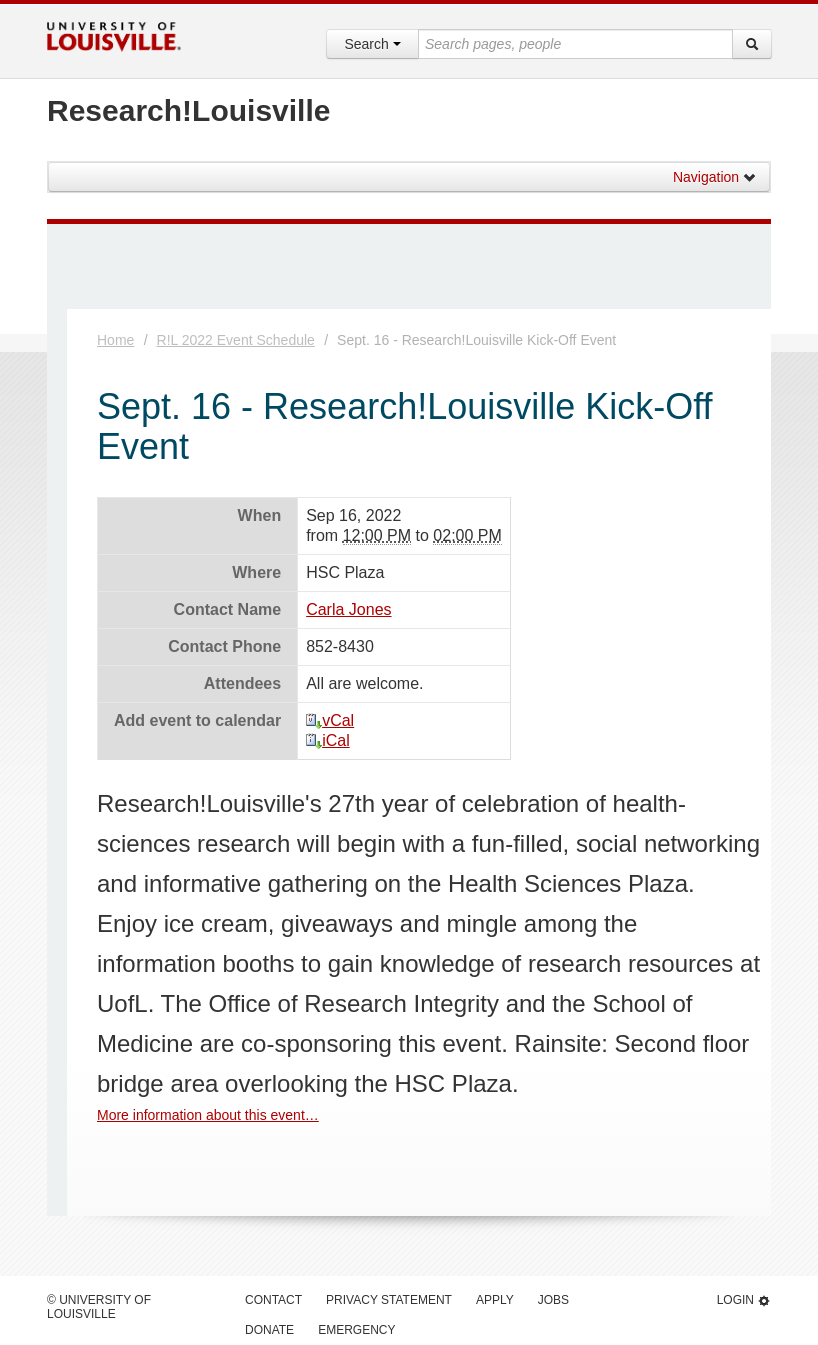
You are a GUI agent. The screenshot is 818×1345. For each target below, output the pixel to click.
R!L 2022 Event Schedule (236, 340)
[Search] (752, 44)
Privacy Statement (389, 1300)
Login (744, 1300)
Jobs (553, 1300)
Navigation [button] (715, 177)
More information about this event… (208, 1115)
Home (115, 340)
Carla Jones (348, 609)
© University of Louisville (99, 1307)
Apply (495, 1300)
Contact (273, 1300)
